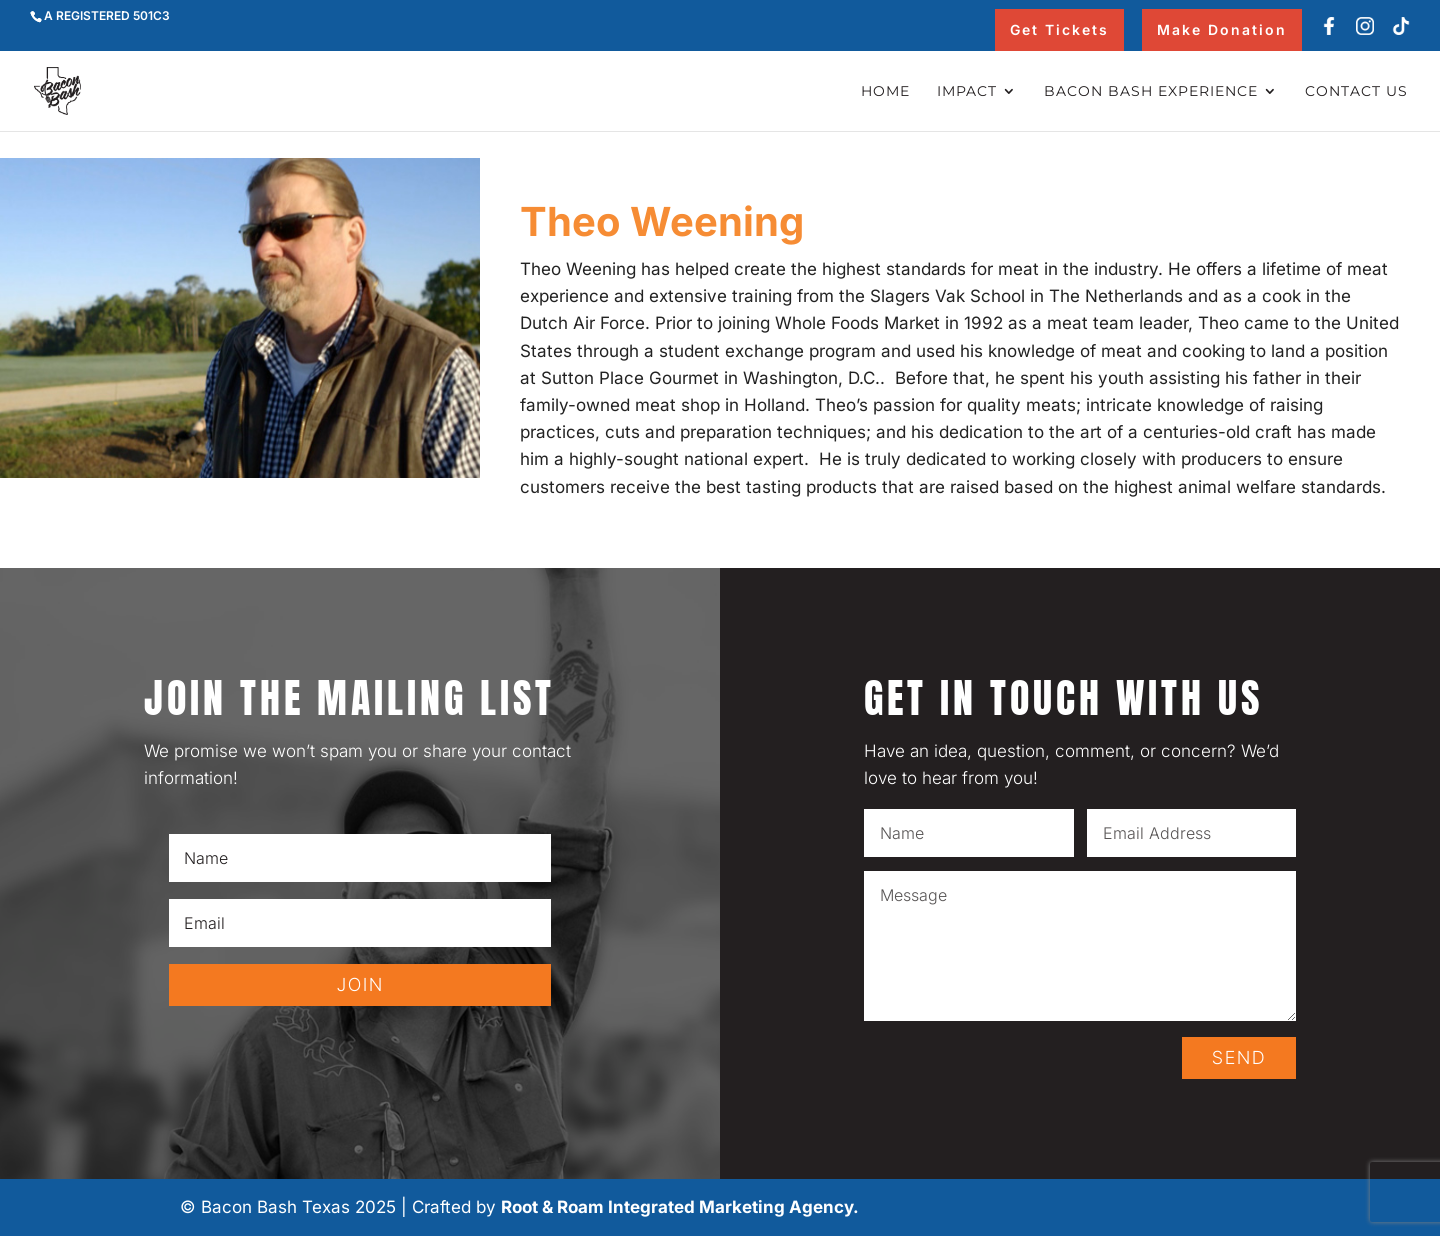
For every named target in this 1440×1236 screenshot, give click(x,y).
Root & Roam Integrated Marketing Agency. (680, 1207)
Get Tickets (1059, 29)
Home (885, 92)
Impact (967, 92)
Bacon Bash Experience (1151, 92)
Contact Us (1356, 92)
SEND (1239, 1057)
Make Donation (1222, 29)
